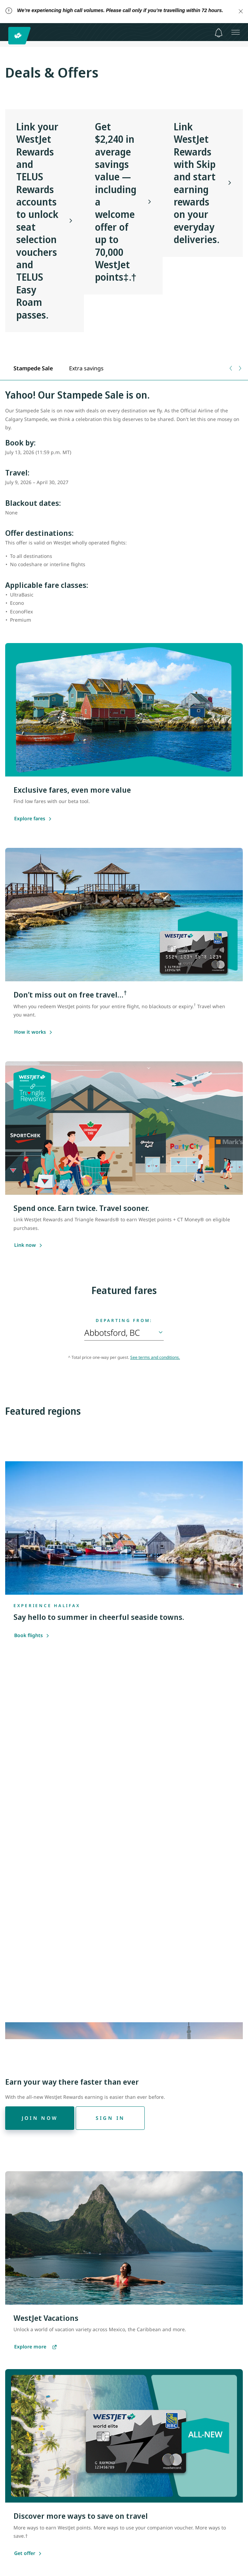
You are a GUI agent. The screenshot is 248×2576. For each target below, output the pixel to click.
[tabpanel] (124, 510)
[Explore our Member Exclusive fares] (29, 819)
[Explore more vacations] (35, 2347)
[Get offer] (24, 2553)
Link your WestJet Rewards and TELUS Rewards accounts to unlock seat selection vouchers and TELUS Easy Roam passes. (37, 220)
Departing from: (124, 1320)
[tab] (33, 368)
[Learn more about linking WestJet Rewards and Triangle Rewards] (25, 1245)
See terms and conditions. (155, 1357)
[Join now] (39, 2118)
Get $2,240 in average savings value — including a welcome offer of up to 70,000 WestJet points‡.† (115, 201)
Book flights (31, 1635)
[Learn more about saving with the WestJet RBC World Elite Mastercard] (30, 1032)
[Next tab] (240, 368)
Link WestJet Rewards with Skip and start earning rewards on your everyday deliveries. (196, 183)
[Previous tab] (231, 368)
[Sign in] (110, 2118)
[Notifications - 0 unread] (218, 32)
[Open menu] (235, 32)
